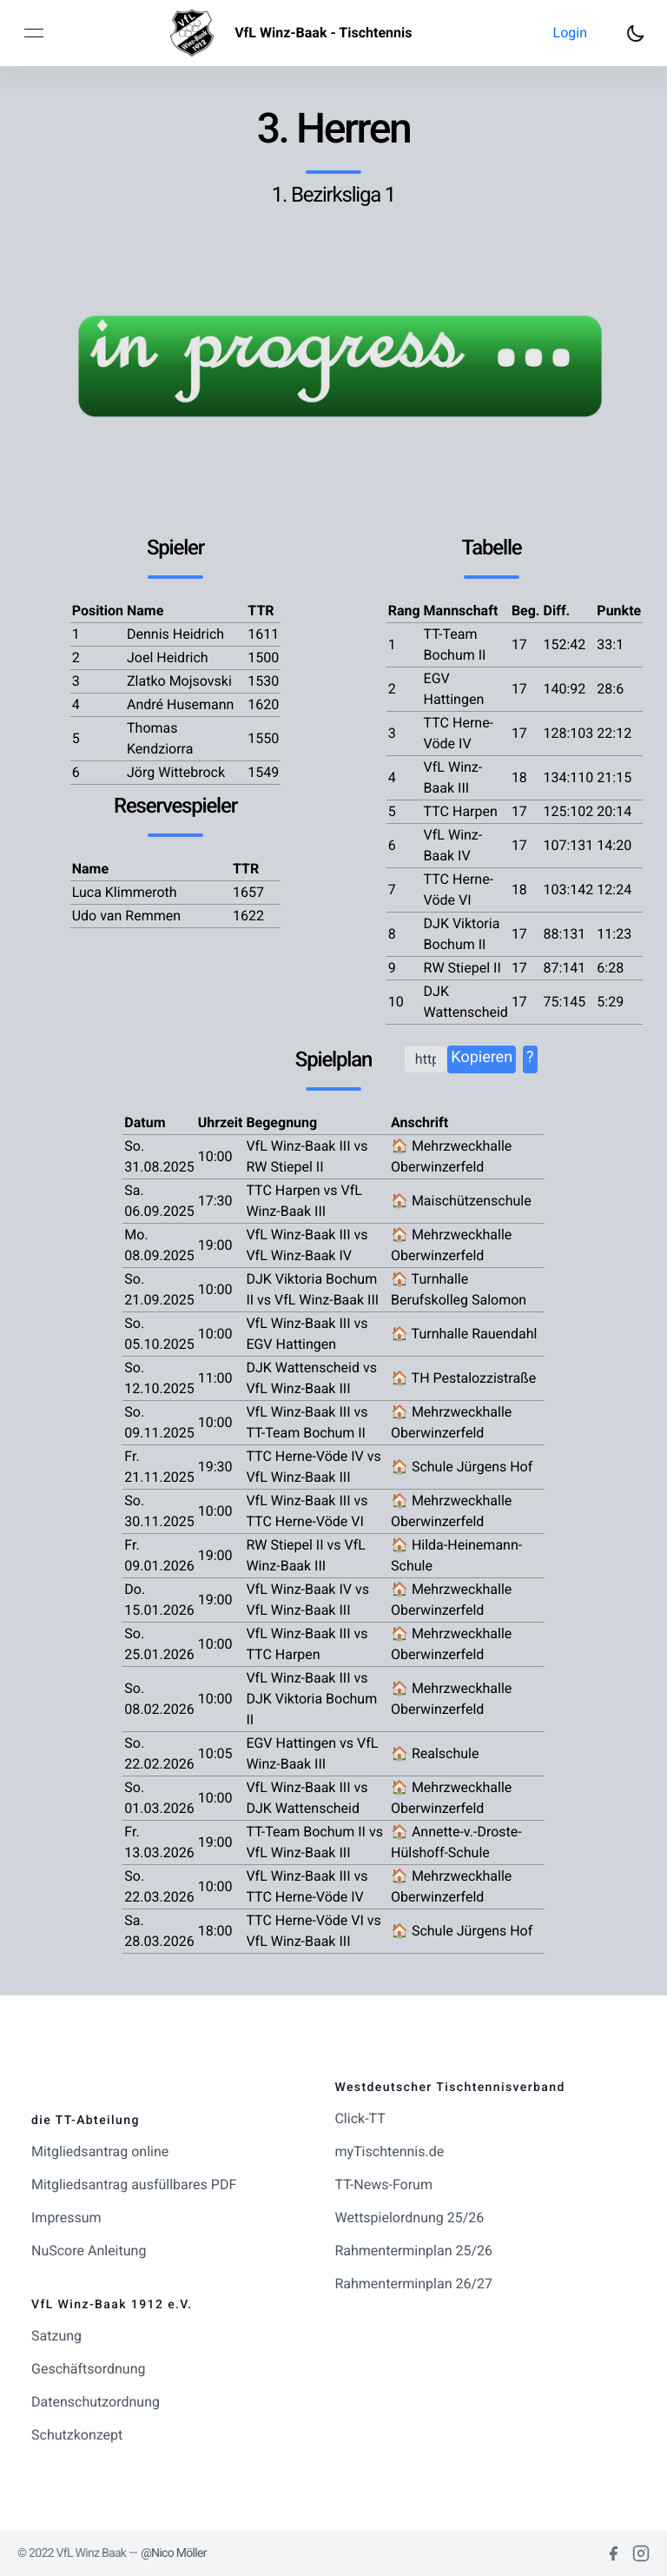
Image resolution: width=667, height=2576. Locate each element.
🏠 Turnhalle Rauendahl (464, 1333)
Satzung (56, 2335)
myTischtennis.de (389, 2151)
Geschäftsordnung (88, 2368)
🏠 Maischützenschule (461, 1200)
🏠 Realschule (435, 1753)
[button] (570, 33)
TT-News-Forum (383, 2184)
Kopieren (481, 1057)
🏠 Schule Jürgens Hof (461, 1466)
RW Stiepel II (462, 967)
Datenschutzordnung (95, 2401)
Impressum (66, 2217)
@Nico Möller (174, 2553)
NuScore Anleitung (88, 2250)
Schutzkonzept (76, 2435)
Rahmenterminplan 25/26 (413, 2250)
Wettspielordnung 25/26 (409, 2217)
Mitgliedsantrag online (99, 2151)
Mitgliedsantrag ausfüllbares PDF (133, 2184)
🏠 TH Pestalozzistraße (463, 1378)
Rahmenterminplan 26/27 (413, 2283)
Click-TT (359, 2118)
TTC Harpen (461, 811)
